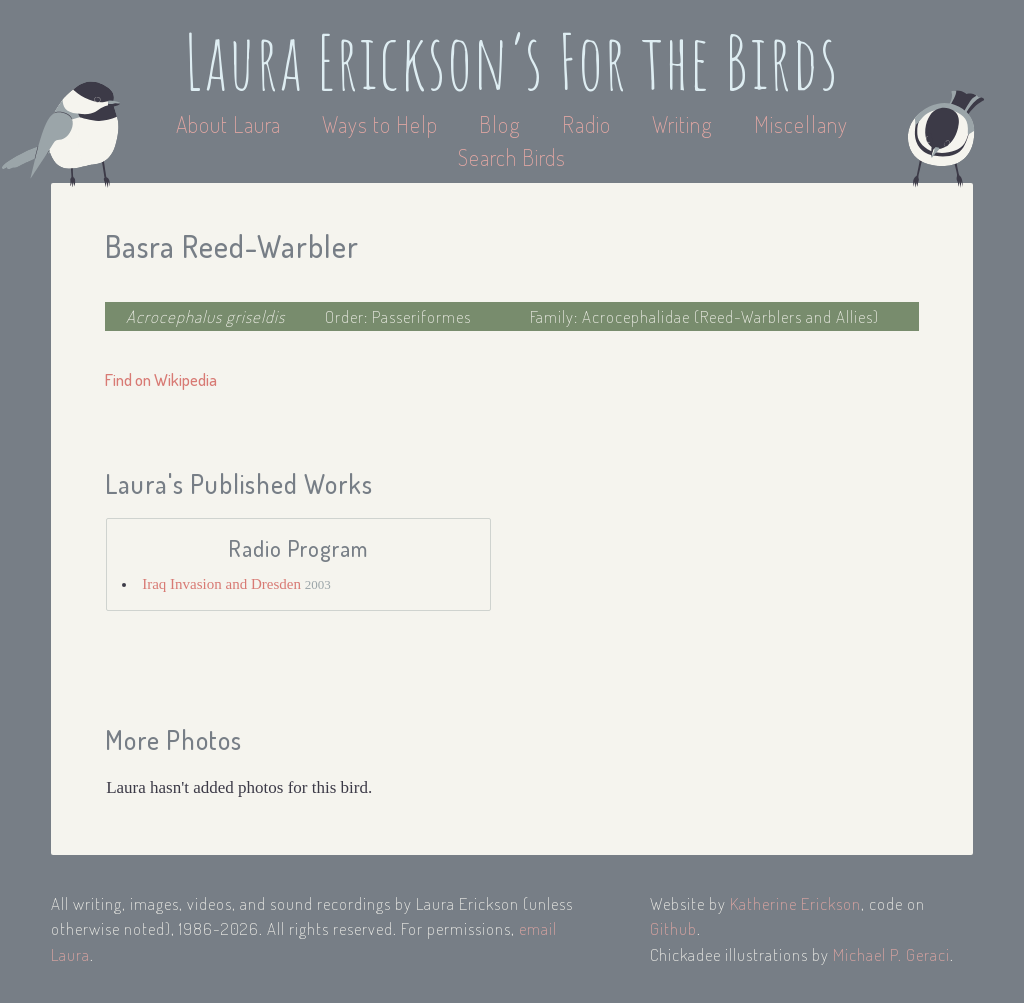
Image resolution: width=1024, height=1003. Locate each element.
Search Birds (512, 157)
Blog (500, 124)
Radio (589, 124)
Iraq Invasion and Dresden (223, 584)
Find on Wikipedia (161, 379)
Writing (682, 124)
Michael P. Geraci (891, 954)
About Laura (231, 124)
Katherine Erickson (795, 903)
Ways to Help (382, 124)
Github (673, 928)
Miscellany (801, 124)
